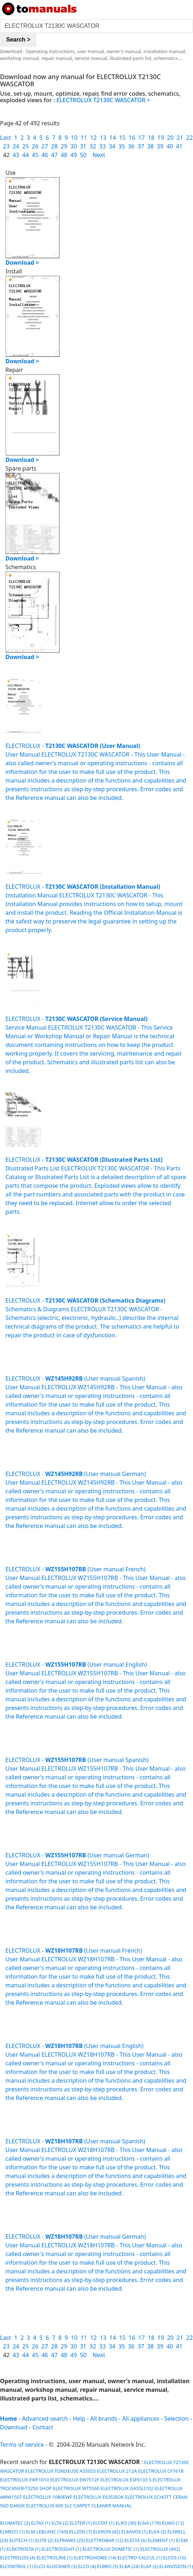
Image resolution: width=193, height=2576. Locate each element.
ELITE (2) (44, 2540)
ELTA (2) (60, 2523)
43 (16, 155)
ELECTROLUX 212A (117, 2471)
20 (170, 138)
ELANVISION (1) (176, 2566)
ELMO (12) (173, 2523)
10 (74, 138)
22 (189, 138)
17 (141, 138)
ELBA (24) (129, 2566)
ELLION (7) (80, 2531)
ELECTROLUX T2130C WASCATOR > (103, 100)
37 (140, 146)
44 (25, 155)
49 (73, 155)
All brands (103, 2419)
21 (180, 138)
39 (160, 146)
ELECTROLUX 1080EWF (47, 2497)
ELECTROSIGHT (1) (61, 2549)
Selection (176, 2419)
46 (44, 155)
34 (112, 146)
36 (131, 146)
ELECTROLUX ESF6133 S (125, 2479)
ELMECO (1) (12, 2531)
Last (5, 138)
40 (169, 146)
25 (25, 146)
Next (98, 155)
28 (54, 146)
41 (179, 146)
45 (35, 155)
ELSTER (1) (81, 2523)
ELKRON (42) (106, 2531)
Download (13, 2427)
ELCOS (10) (174, 2557)
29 (64, 146)
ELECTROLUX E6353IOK (98, 2497)
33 (102, 146)
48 (64, 155)
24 (16, 146)
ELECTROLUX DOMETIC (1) (110, 2549)
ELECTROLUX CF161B (161, 2471)
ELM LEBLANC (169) (47, 2531)
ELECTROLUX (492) (160, 2549)
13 (103, 138)
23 (6, 146)
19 (160, 138)
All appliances (140, 2419)
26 (35, 146)
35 (121, 146)
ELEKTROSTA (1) (23, 2549)
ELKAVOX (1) (135, 2531)
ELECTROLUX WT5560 (76, 2488)
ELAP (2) (149, 2566)
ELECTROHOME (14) (95, 2557)
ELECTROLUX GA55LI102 (127, 2488)
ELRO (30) (125, 2523)
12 (93, 138)
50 (83, 155)
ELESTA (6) (135, 2540)
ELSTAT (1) (103, 2523)
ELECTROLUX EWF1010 (24, 2479)
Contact (42, 2427)
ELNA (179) (149, 2523)
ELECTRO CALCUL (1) (140, 2557)
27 (44, 146)
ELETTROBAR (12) (104, 2540)
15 (122, 138)
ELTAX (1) (41, 2523)
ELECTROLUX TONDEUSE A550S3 (60, 2471)
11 (83, 138)
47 (54, 155)
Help (79, 2419)
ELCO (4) (87, 2566)
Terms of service (22, 2445)
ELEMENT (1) (161, 2540)
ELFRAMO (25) (69, 2540)
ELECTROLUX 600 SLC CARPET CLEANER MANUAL (79, 2505)
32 (92, 146)
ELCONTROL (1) (16, 2566)
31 (83, 146)
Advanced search (45, 2419)
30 (73, 146)
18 (151, 138)
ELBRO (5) (107, 2566)
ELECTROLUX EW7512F (74, 2479)
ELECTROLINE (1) (54, 2557)
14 (112, 138)
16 (131, 138)
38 (150, 146)
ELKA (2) (157, 2531)
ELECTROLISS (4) (17, 2557)
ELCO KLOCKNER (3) (55, 2566)
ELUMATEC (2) (15, 2523)
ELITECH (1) (21, 2540)
